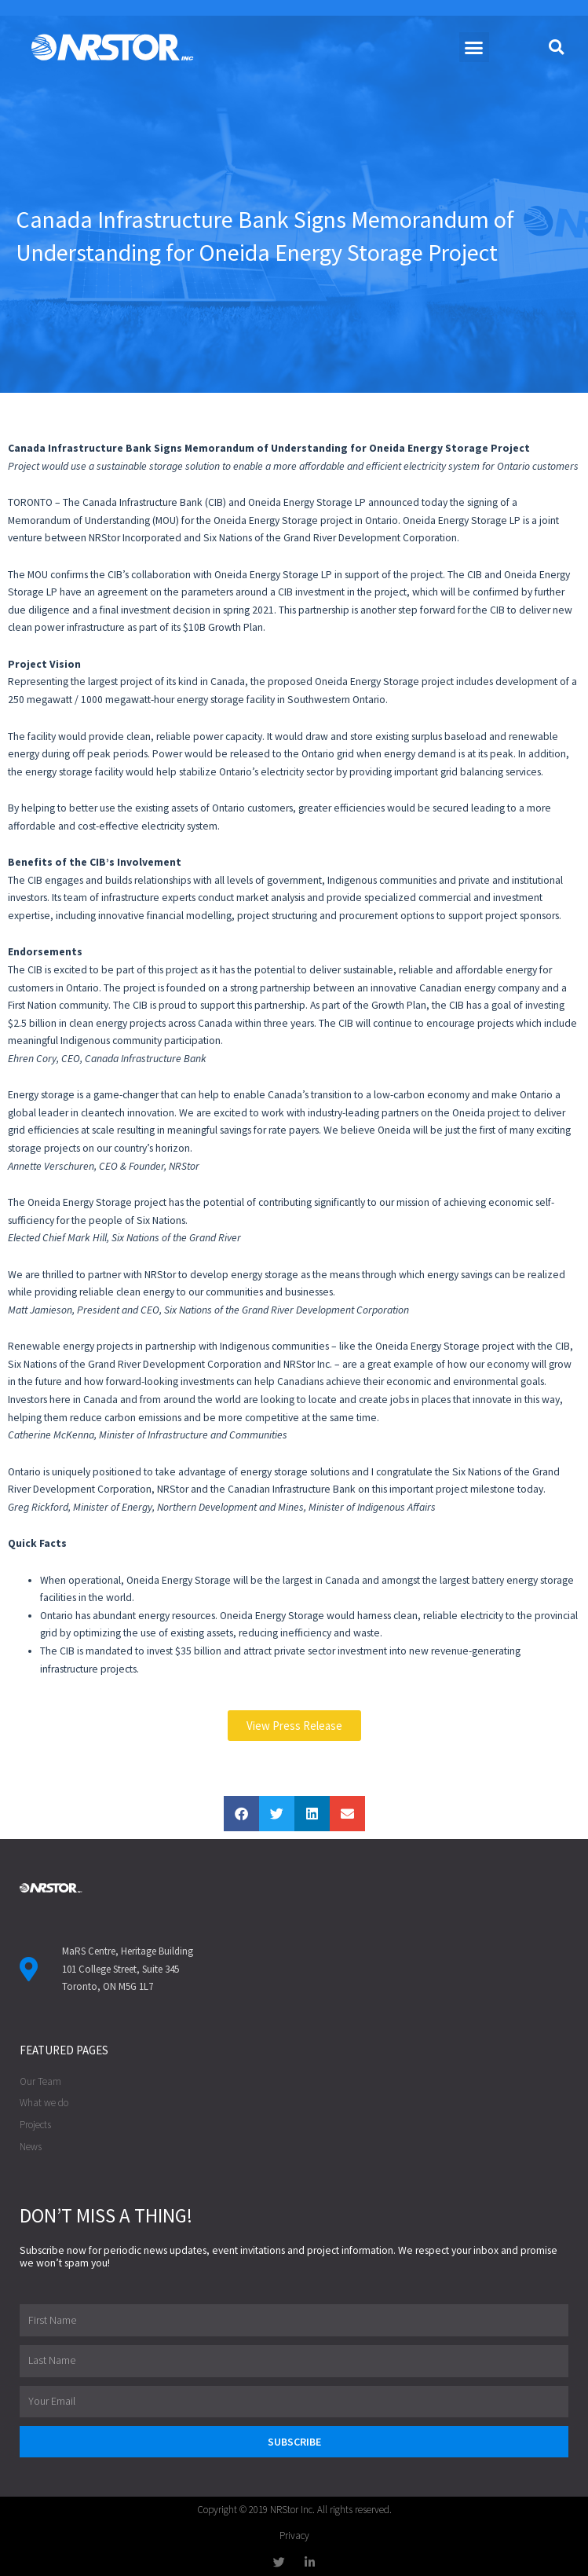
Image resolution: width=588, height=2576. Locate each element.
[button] (474, 47)
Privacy (294, 2535)
